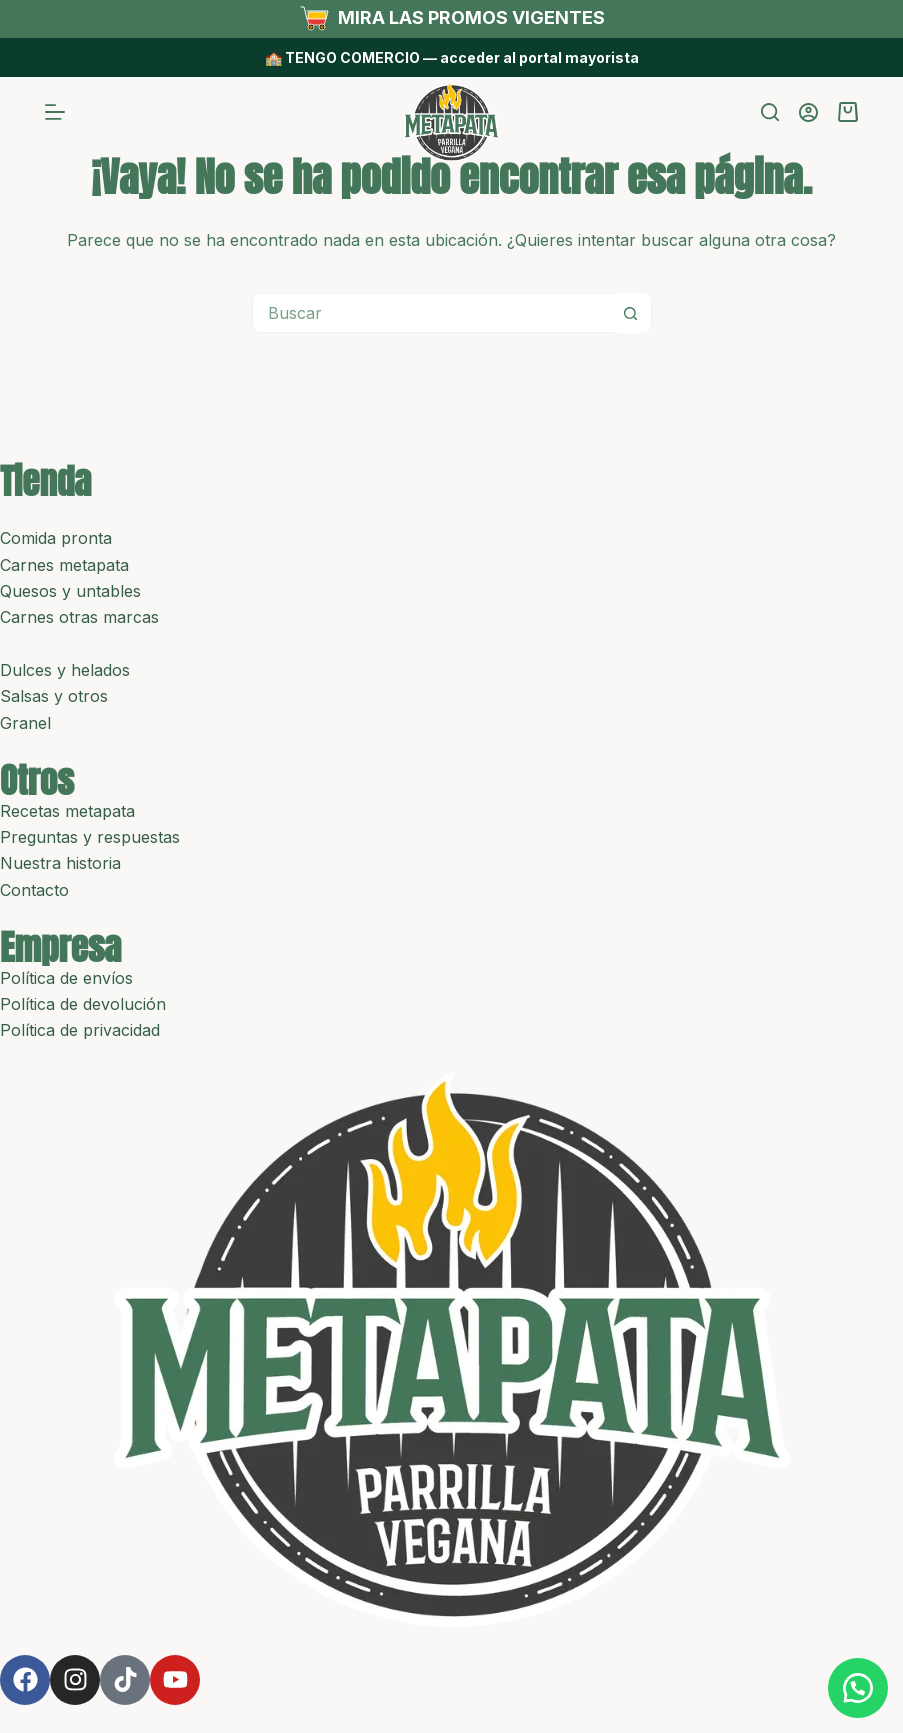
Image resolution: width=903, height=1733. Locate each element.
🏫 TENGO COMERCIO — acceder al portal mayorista (452, 57)
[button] (853, 1683)
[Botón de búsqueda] (631, 313)
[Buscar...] (432, 313)
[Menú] (55, 112)
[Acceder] (808, 112)
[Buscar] (770, 112)
